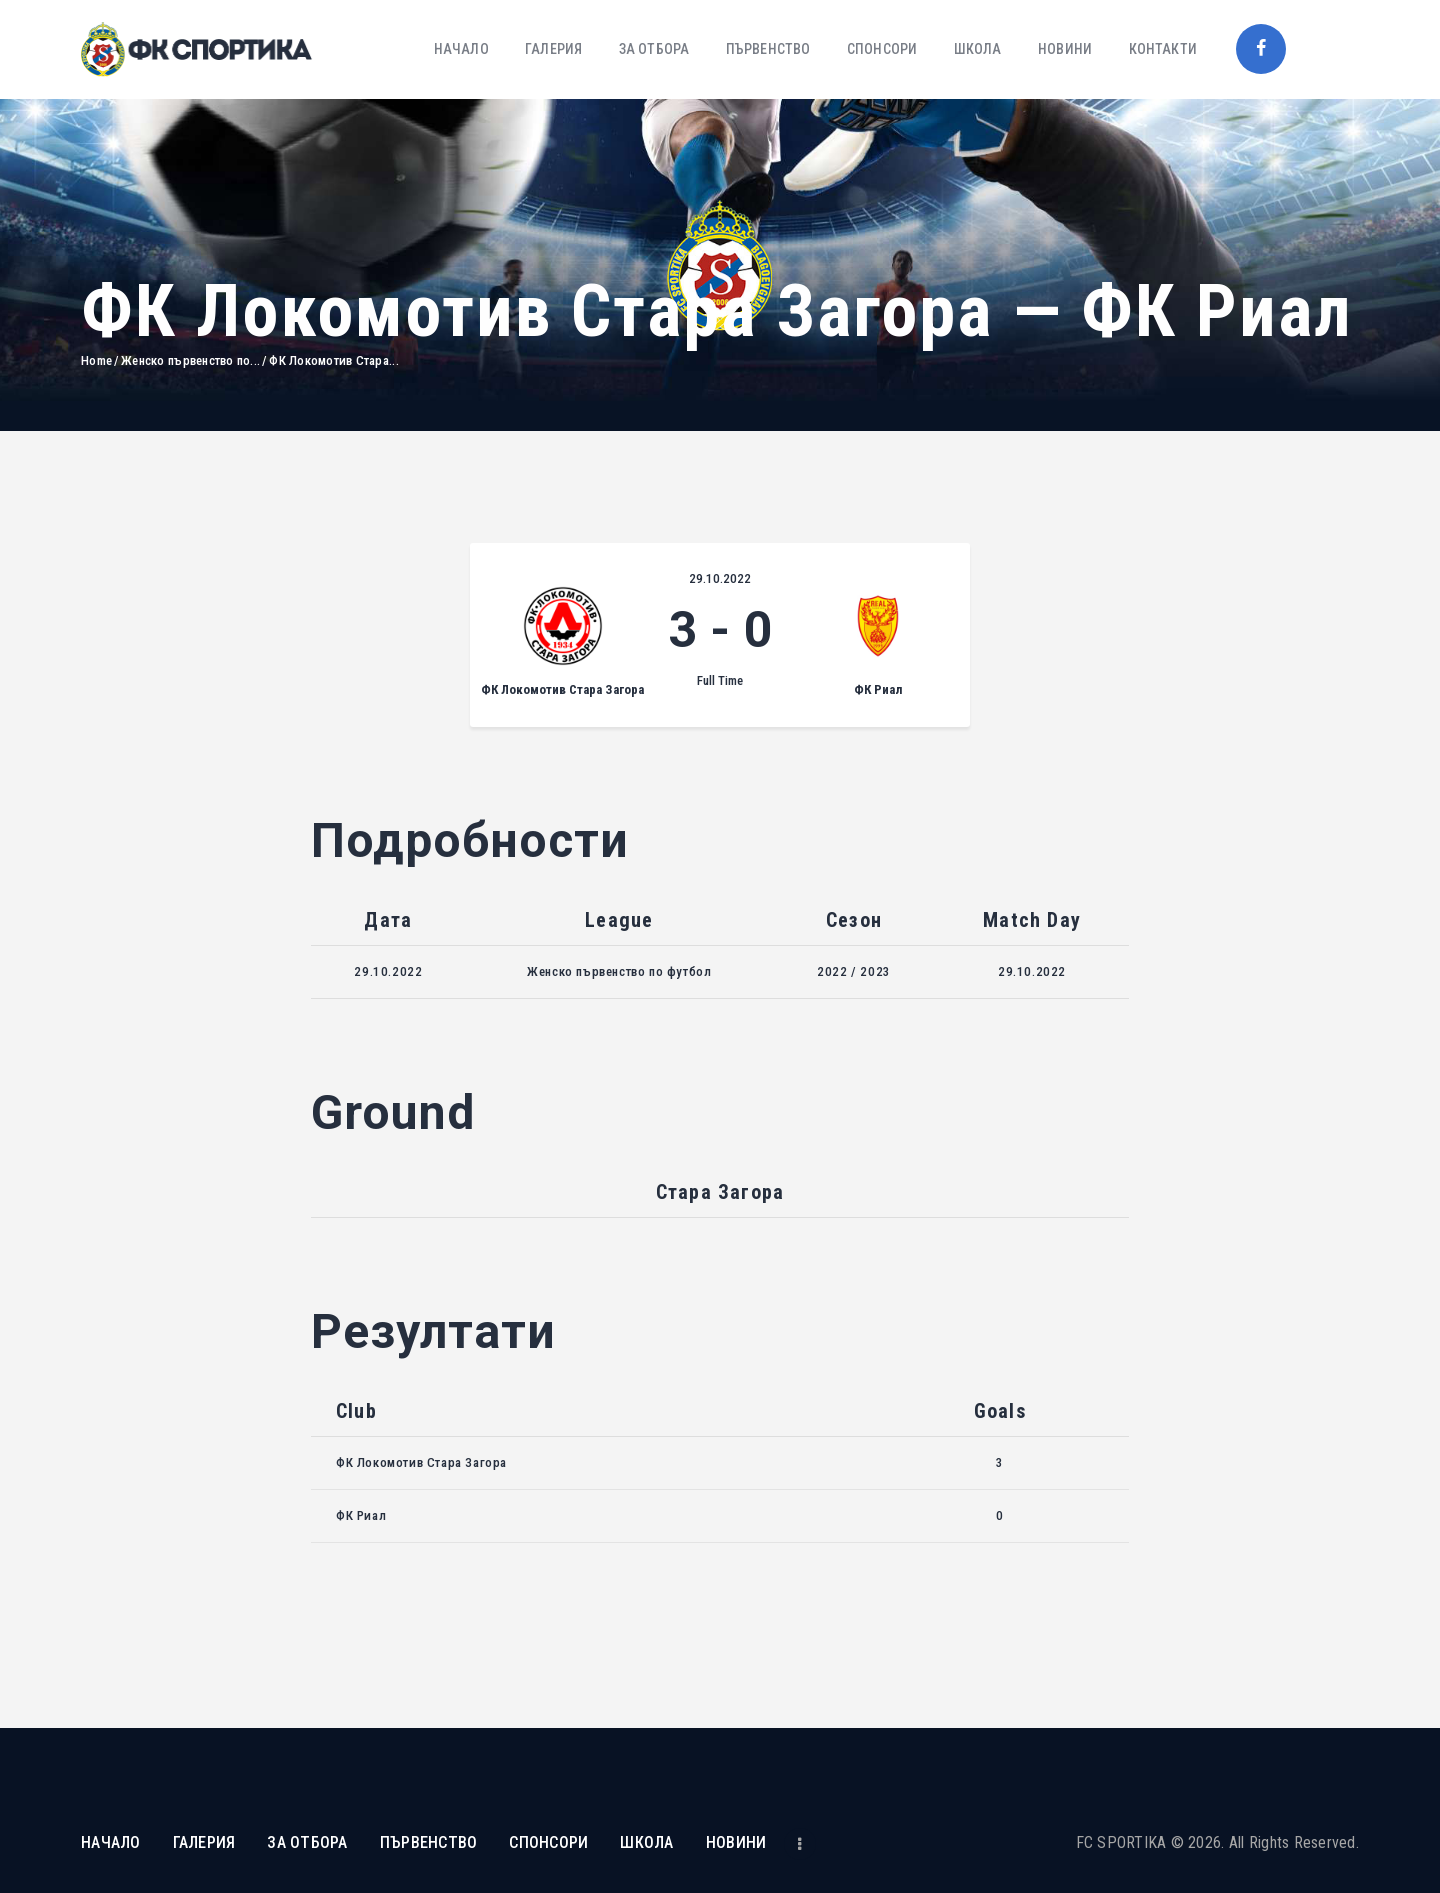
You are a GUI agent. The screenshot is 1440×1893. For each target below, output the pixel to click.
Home (96, 360)
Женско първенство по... (190, 360)
